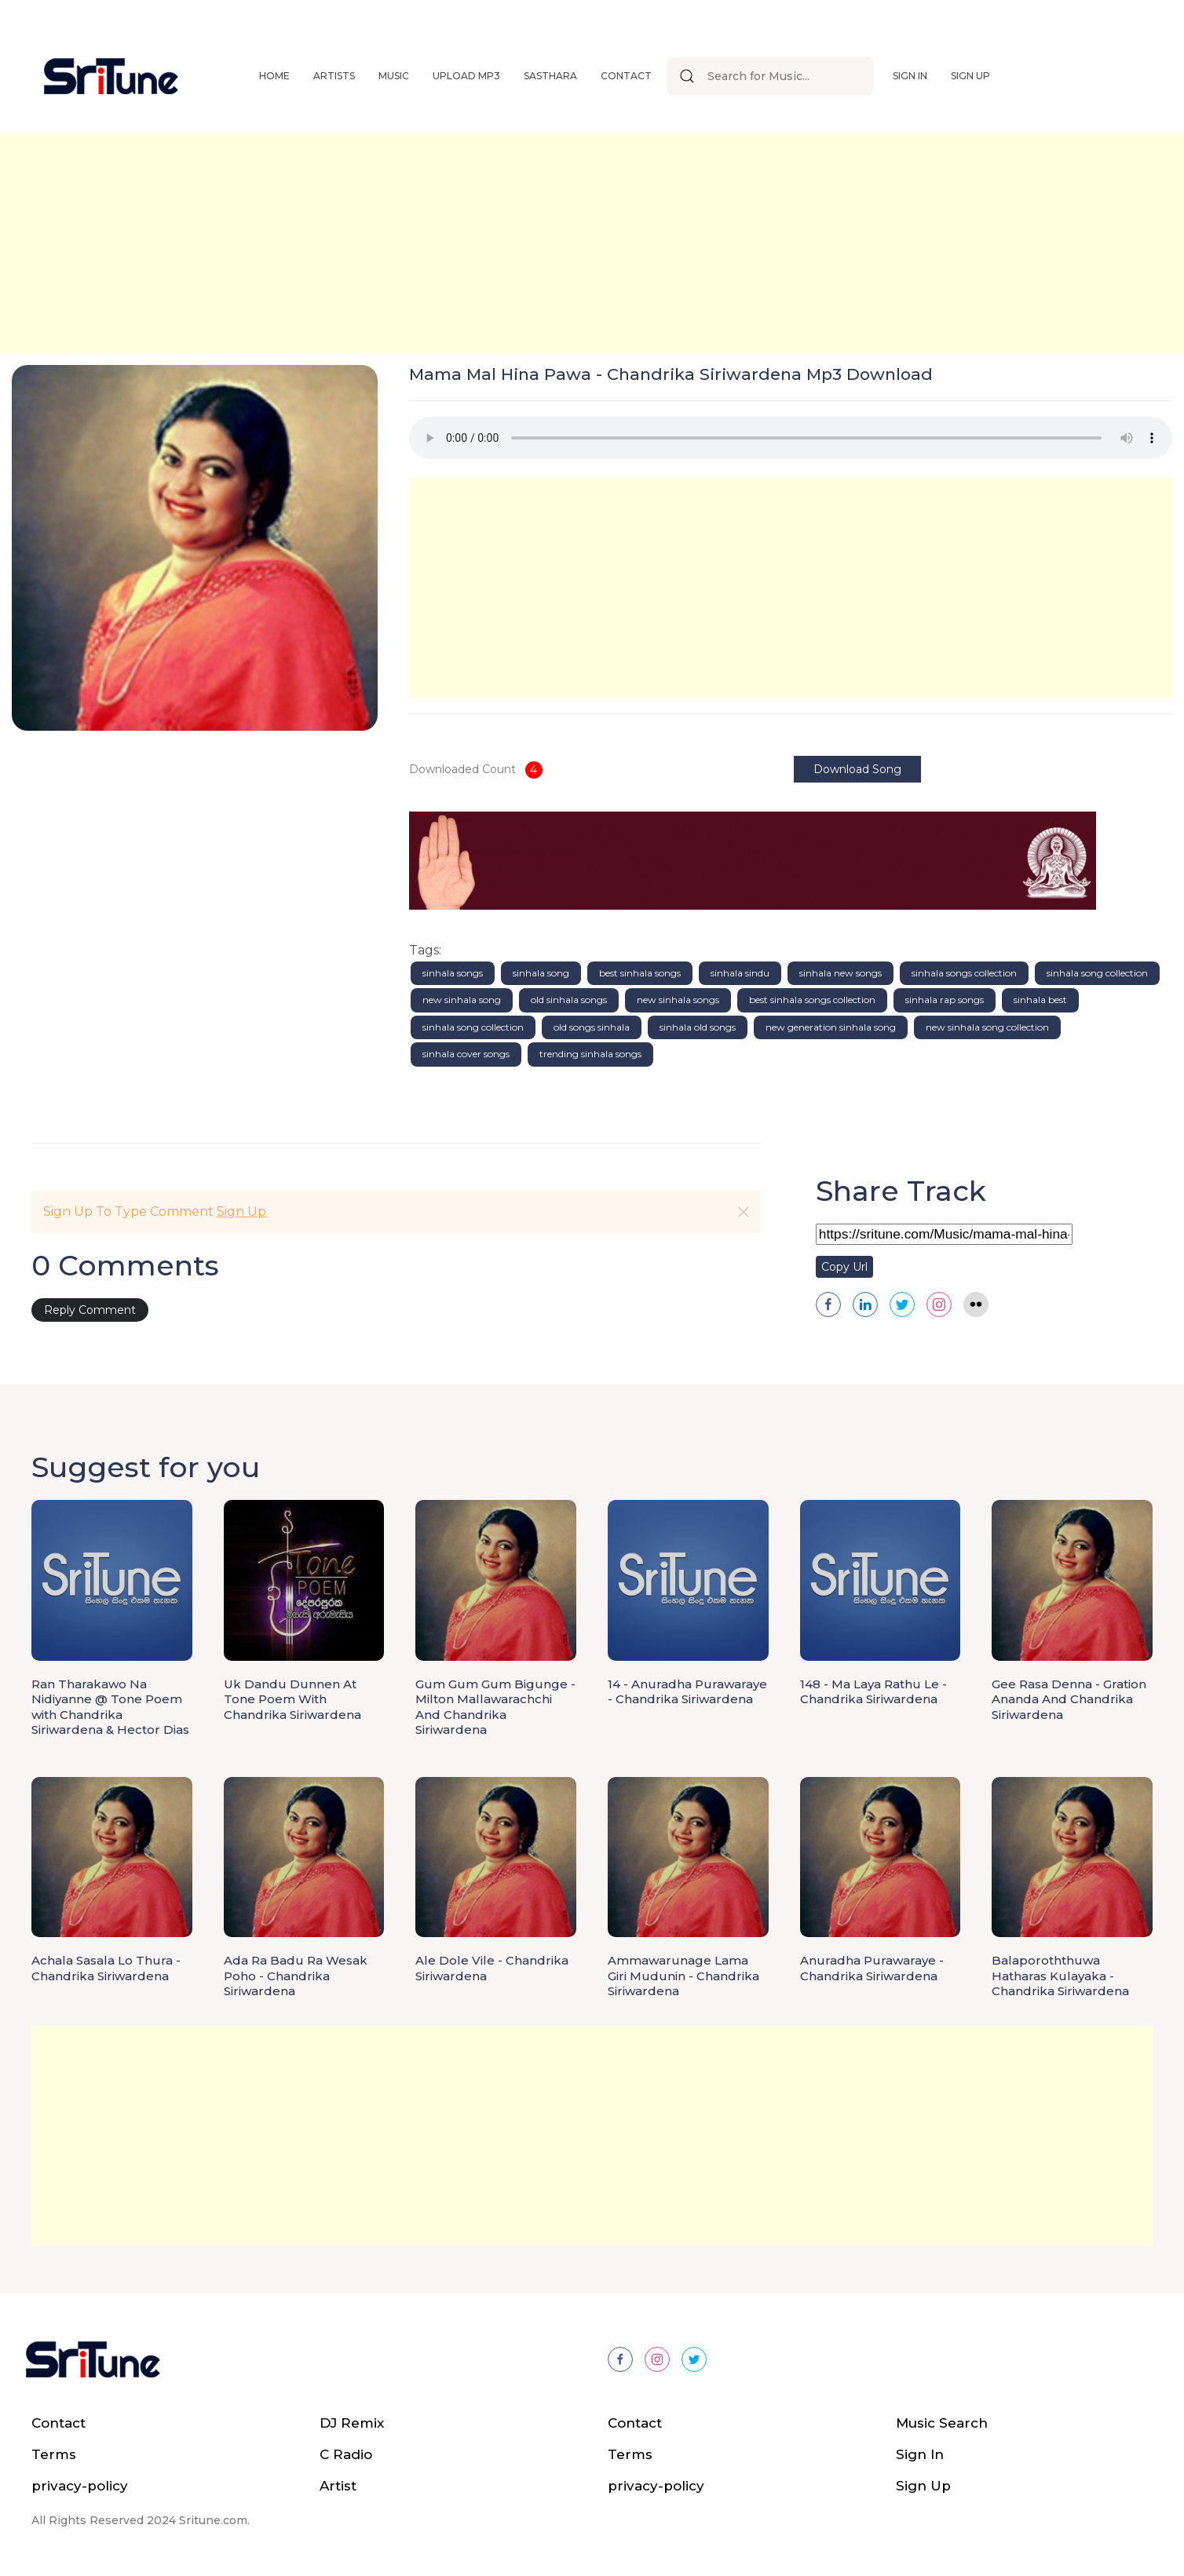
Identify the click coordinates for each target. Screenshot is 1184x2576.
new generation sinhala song (831, 1027)
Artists (334, 76)
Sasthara (550, 76)
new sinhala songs (678, 999)
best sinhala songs (640, 973)
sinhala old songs (698, 1027)
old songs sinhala (592, 1027)
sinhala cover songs (466, 1054)
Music (393, 76)
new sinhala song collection (987, 1027)
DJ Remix (352, 2423)
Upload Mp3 (466, 76)
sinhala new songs (840, 973)
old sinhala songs (569, 999)
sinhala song (541, 973)
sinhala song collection (1097, 973)
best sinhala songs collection (812, 999)
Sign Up (970, 76)
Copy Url (844, 1267)
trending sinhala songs (590, 1054)
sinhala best (1040, 999)
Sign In (910, 76)
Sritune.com (213, 2520)
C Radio (346, 2454)
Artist (338, 2486)
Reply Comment (90, 1310)
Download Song (857, 769)
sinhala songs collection (964, 973)
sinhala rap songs (944, 999)
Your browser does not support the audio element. (790, 438)
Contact (626, 76)
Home (274, 76)
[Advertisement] (471, 243)
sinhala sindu (740, 973)
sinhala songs (452, 973)
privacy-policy (79, 2486)
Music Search (942, 2423)
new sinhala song (461, 999)
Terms (53, 2454)
